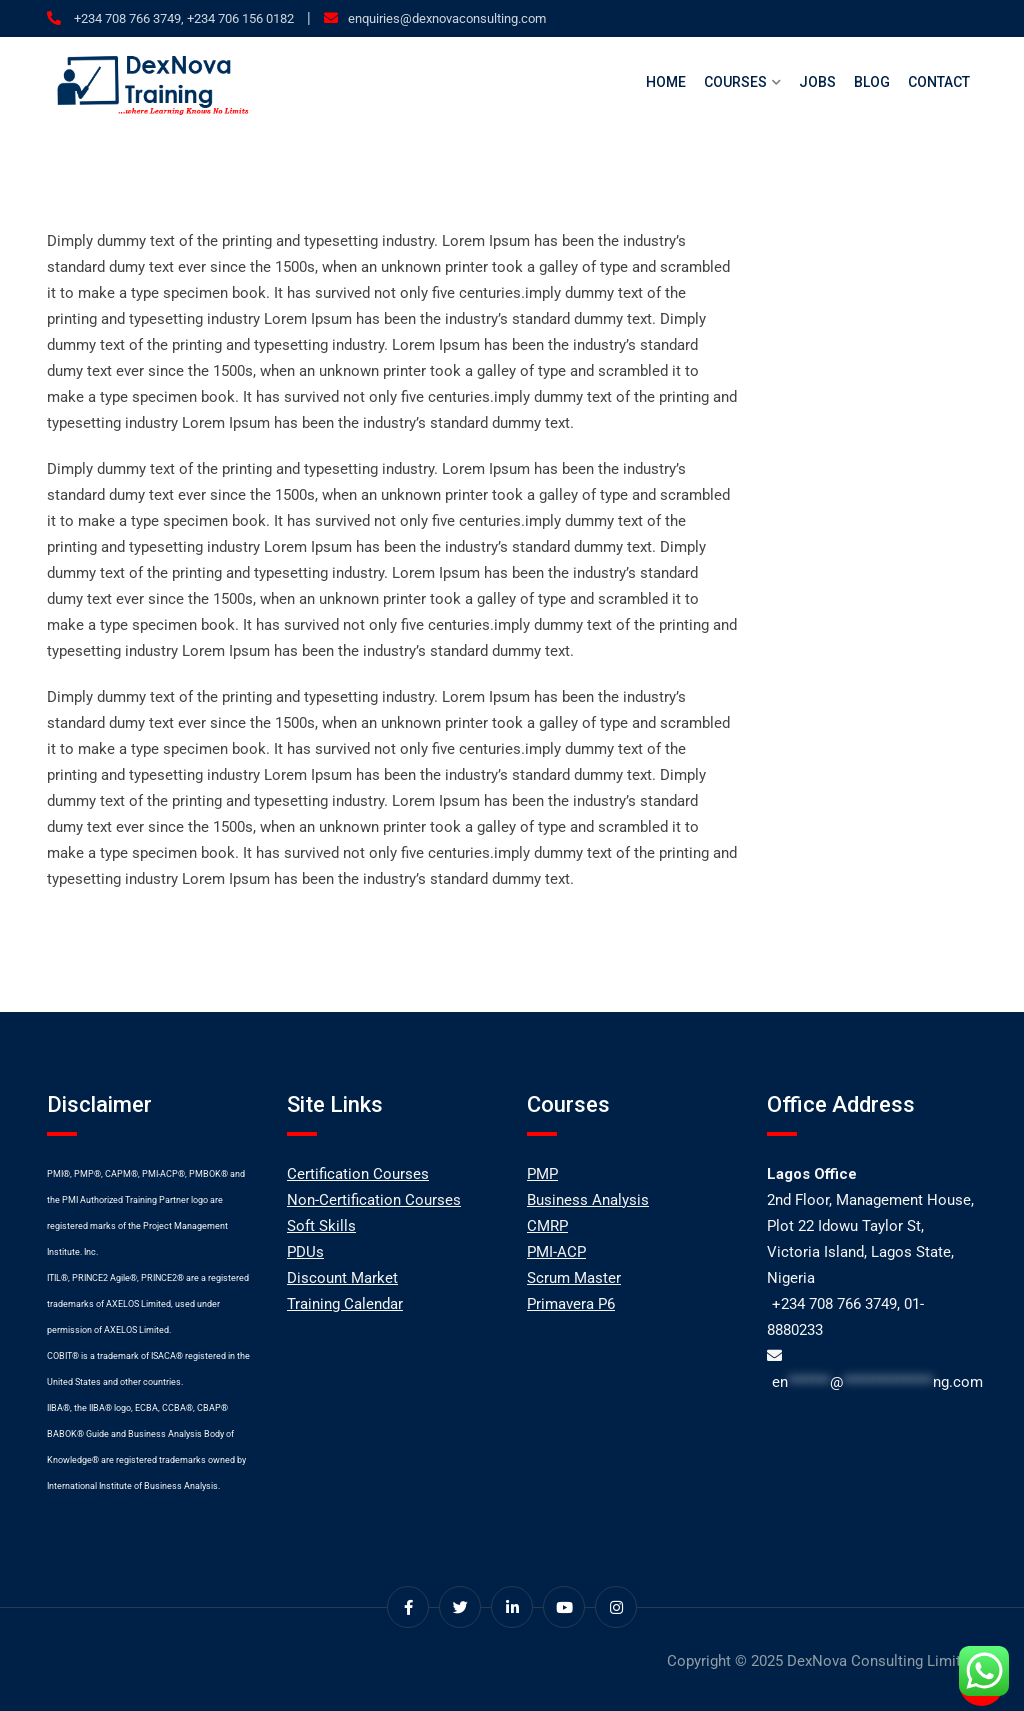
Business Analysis (588, 1200)
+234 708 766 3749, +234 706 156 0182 (182, 18)
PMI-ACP (556, 1252)
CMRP (547, 1226)
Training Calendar (345, 1304)
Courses (735, 82)
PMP (542, 1174)
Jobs (817, 82)
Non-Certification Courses (374, 1200)
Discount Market (342, 1278)
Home (666, 82)
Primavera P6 (571, 1304)
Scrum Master (574, 1278)
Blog (872, 82)
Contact (939, 82)
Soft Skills (321, 1226)
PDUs (305, 1252)
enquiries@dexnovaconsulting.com (447, 18)
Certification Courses (358, 1174)
